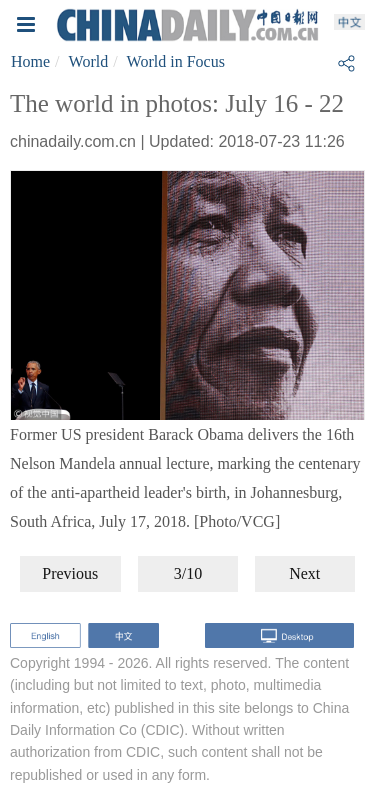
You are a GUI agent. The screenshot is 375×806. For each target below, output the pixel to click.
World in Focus (176, 61)
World (89, 61)
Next (304, 573)
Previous (70, 573)
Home (30, 61)
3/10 (188, 573)
